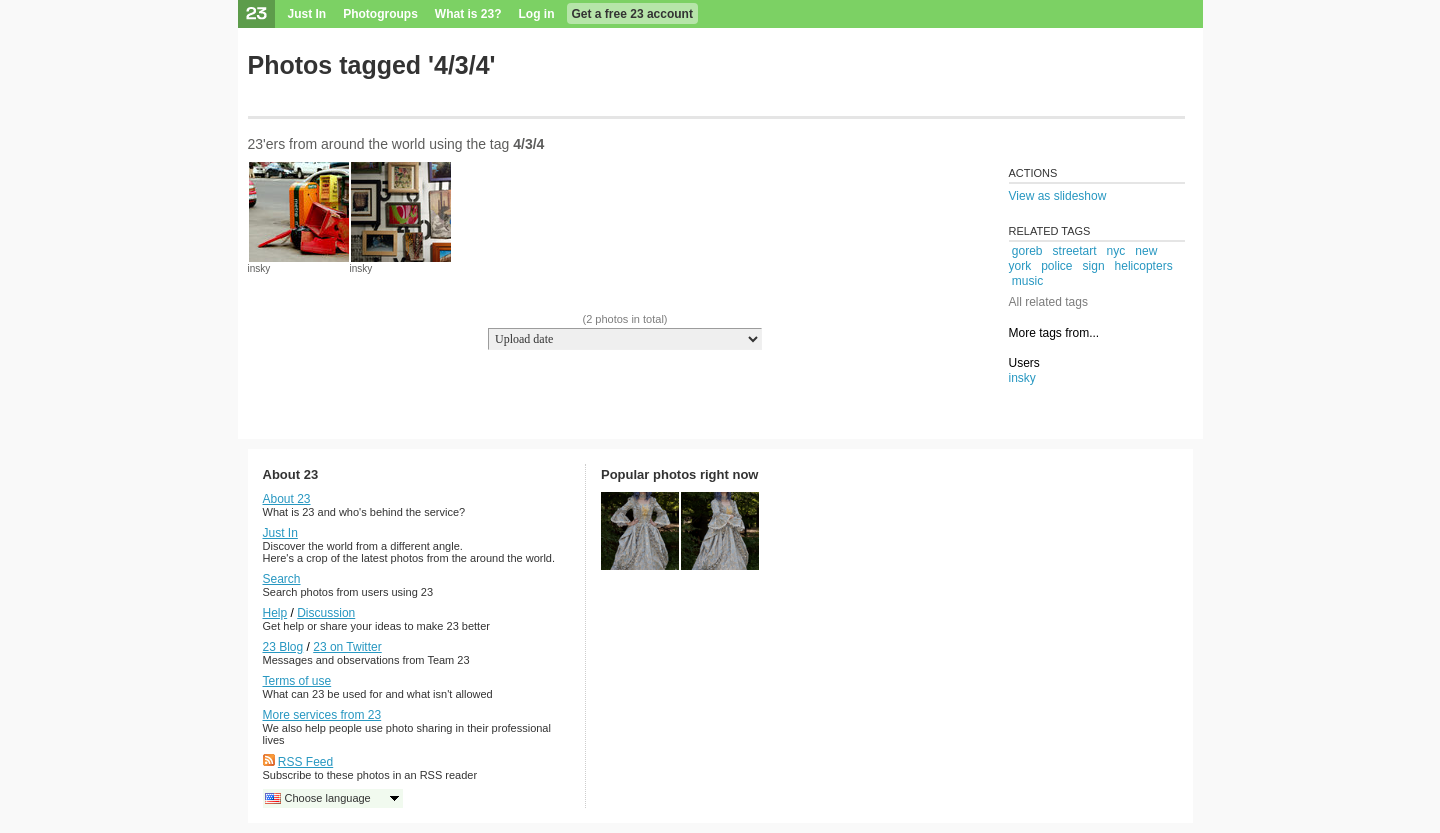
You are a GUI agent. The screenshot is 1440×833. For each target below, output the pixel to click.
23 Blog (283, 647)
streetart (1075, 251)
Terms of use (297, 681)
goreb (1027, 251)
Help (275, 613)
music (1027, 281)
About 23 (287, 499)
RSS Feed (305, 762)
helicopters (1144, 266)
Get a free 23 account (632, 14)
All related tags (1048, 302)
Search (282, 579)
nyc (1116, 251)
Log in (537, 14)
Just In (307, 14)
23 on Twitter (347, 647)
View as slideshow (1058, 196)
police (1056, 266)
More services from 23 (322, 715)
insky (259, 268)
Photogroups (380, 14)
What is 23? (468, 14)
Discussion (326, 613)
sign (1094, 266)
